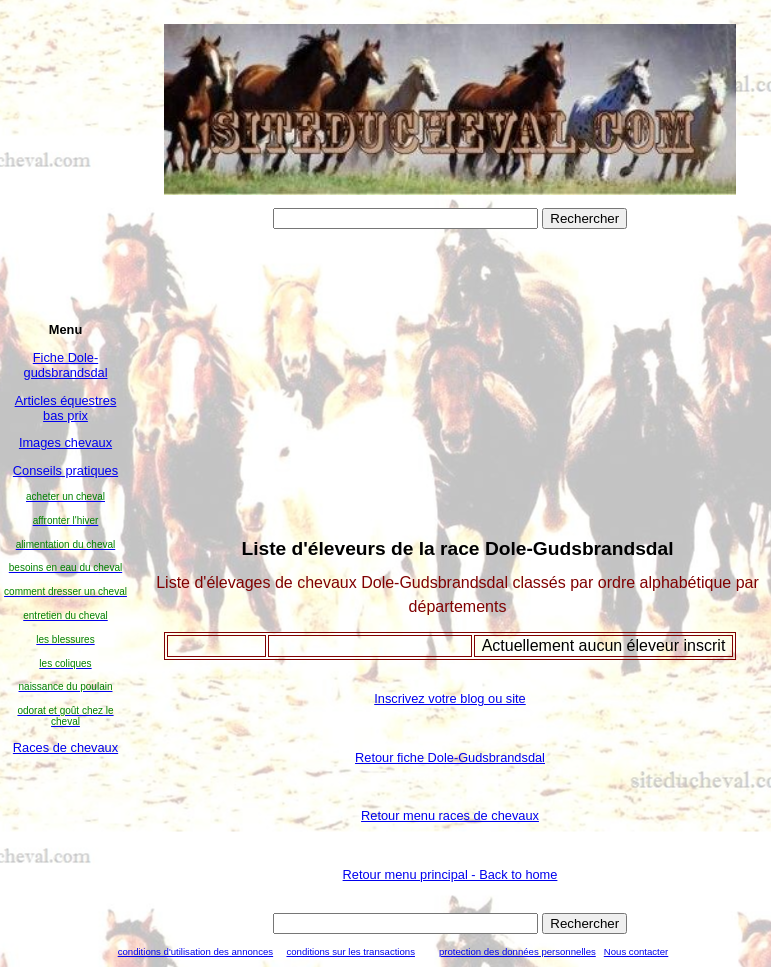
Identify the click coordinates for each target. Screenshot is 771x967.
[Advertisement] (65, 830)
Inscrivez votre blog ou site (450, 698)
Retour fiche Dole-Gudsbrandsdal (450, 757)
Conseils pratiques (65, 470)
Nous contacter (636, 951)
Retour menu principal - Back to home (450, 874)
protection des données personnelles (517, 951)
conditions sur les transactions (350, 951)
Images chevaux (65, 442)
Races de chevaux (65, 747)
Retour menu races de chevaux (450, 815)
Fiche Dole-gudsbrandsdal (66, 365)
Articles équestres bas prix (66, 408)
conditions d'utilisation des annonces (195, 951)
